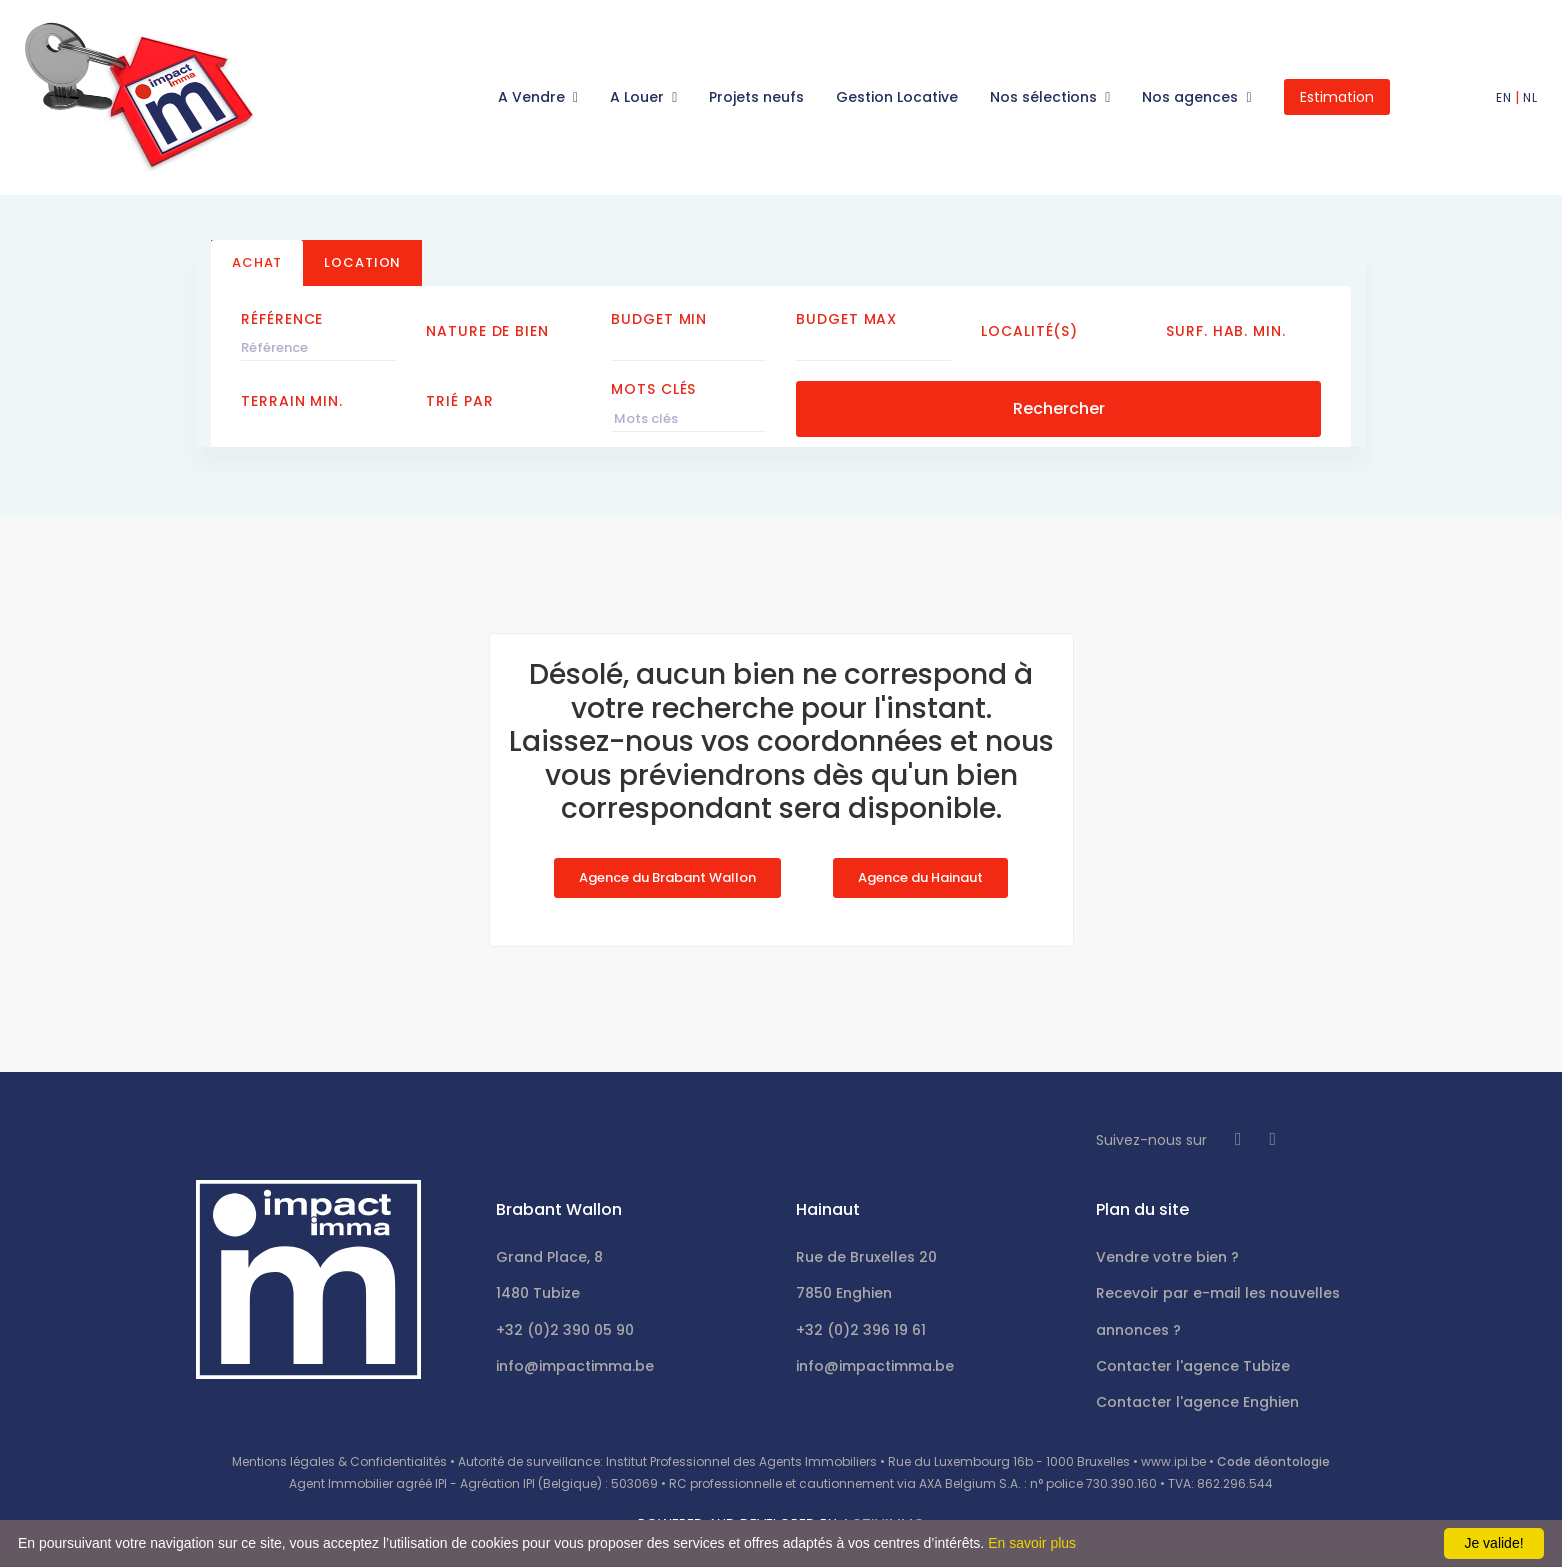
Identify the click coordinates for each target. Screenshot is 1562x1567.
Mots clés (653, 389)
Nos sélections (1045, 97)
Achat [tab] (257, 262)
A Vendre (533, 97)
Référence (282, 319)
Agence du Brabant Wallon (667, 877)
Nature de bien (487, 331)
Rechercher (1059, 408)
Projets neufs (756, 97)
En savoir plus (1032, 1543)
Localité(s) (1029, 331)
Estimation (1337, 97)
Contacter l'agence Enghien (1197, 1402)
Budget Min (659, 319)
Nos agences (1192, 97)
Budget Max (846, 319)
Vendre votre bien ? (1167, 1257)
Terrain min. (292, 401)
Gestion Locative (897, 97)
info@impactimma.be (575, 1366)
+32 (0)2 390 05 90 (565, 1330)
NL (1530, 97)
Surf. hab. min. (1226, 331)
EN (1503, 97)
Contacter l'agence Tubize (1193, 1366)
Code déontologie (1273, 1461)
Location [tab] (362, 262)
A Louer (639, 97)
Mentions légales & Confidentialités (339, 1461)
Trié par (459, 401)
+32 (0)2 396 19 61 (861, 1330)
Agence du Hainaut (920, 877)
